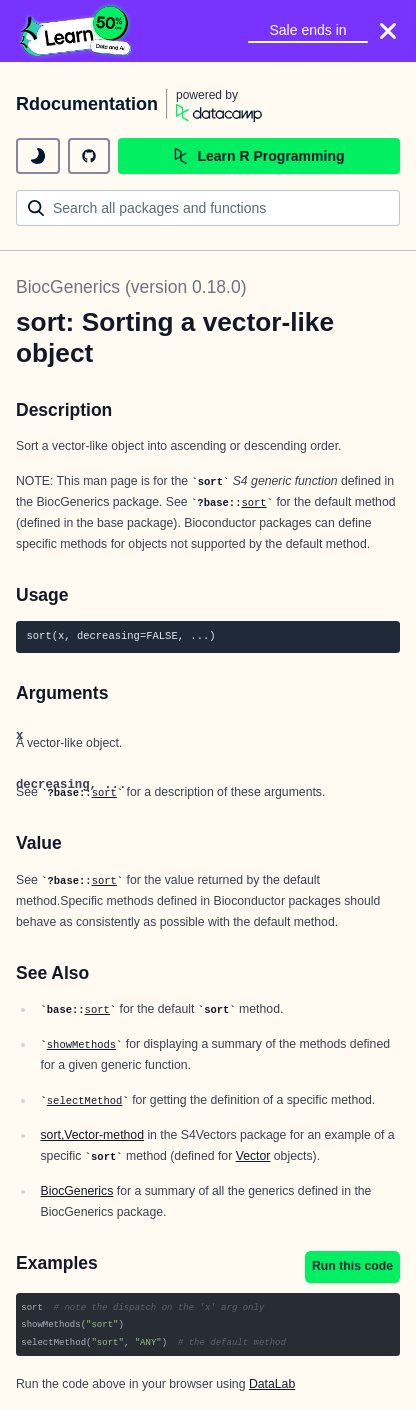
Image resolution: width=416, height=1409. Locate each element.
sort (253, 503)
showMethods (81, 1045)
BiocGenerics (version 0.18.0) (131, 287)
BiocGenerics (76, 1191)
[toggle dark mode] (38, 156)
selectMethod (85, 1101)
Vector (253, 1156)
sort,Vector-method (92, 1135)
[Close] (388, 31)
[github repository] (89, 156)
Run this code (352, 1266)
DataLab (272, 1384)
